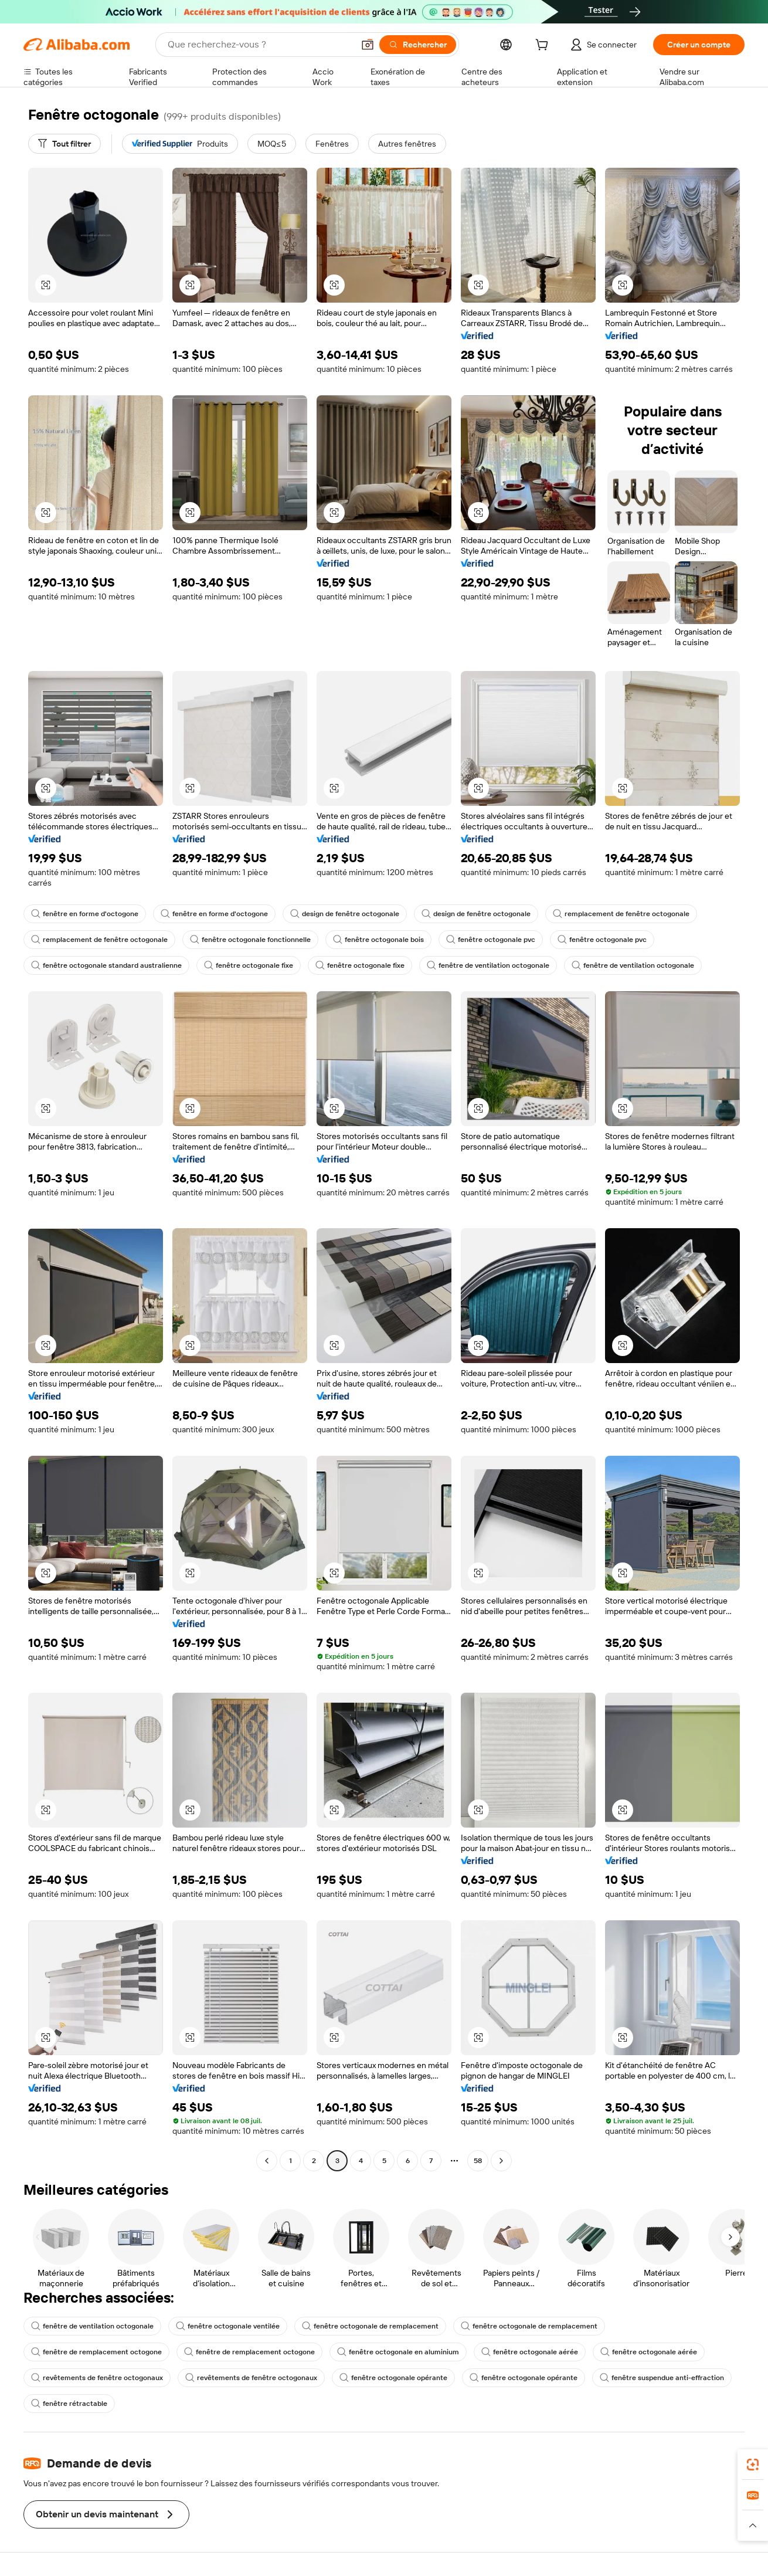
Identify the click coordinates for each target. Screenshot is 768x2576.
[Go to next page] (501, 2160)
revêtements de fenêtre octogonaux (97, 2377)
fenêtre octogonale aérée (529, 2352)
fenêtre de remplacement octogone (96, 2352)
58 (478, 2161)
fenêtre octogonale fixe (248, 965)
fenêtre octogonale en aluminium (398, 2352)
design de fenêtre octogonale (344, 913)
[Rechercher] (417, 44)
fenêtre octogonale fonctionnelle (250, 939)
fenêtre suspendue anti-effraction (662, 2377)
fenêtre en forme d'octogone (84, 913)
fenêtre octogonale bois (378, 939)
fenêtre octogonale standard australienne (106, 965)
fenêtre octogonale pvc (490, 939)
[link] (753, 2464)
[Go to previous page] (266, 2160)
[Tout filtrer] (64, 144)
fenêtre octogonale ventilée (228, 2326)
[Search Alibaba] (259, 44)
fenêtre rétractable (69, 2403)
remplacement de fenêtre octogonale (621, 913)
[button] (368, 45)
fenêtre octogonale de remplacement (370, 2326)
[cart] (544, 46)
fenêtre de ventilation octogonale (488, 965)
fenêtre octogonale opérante (393, 2377)
